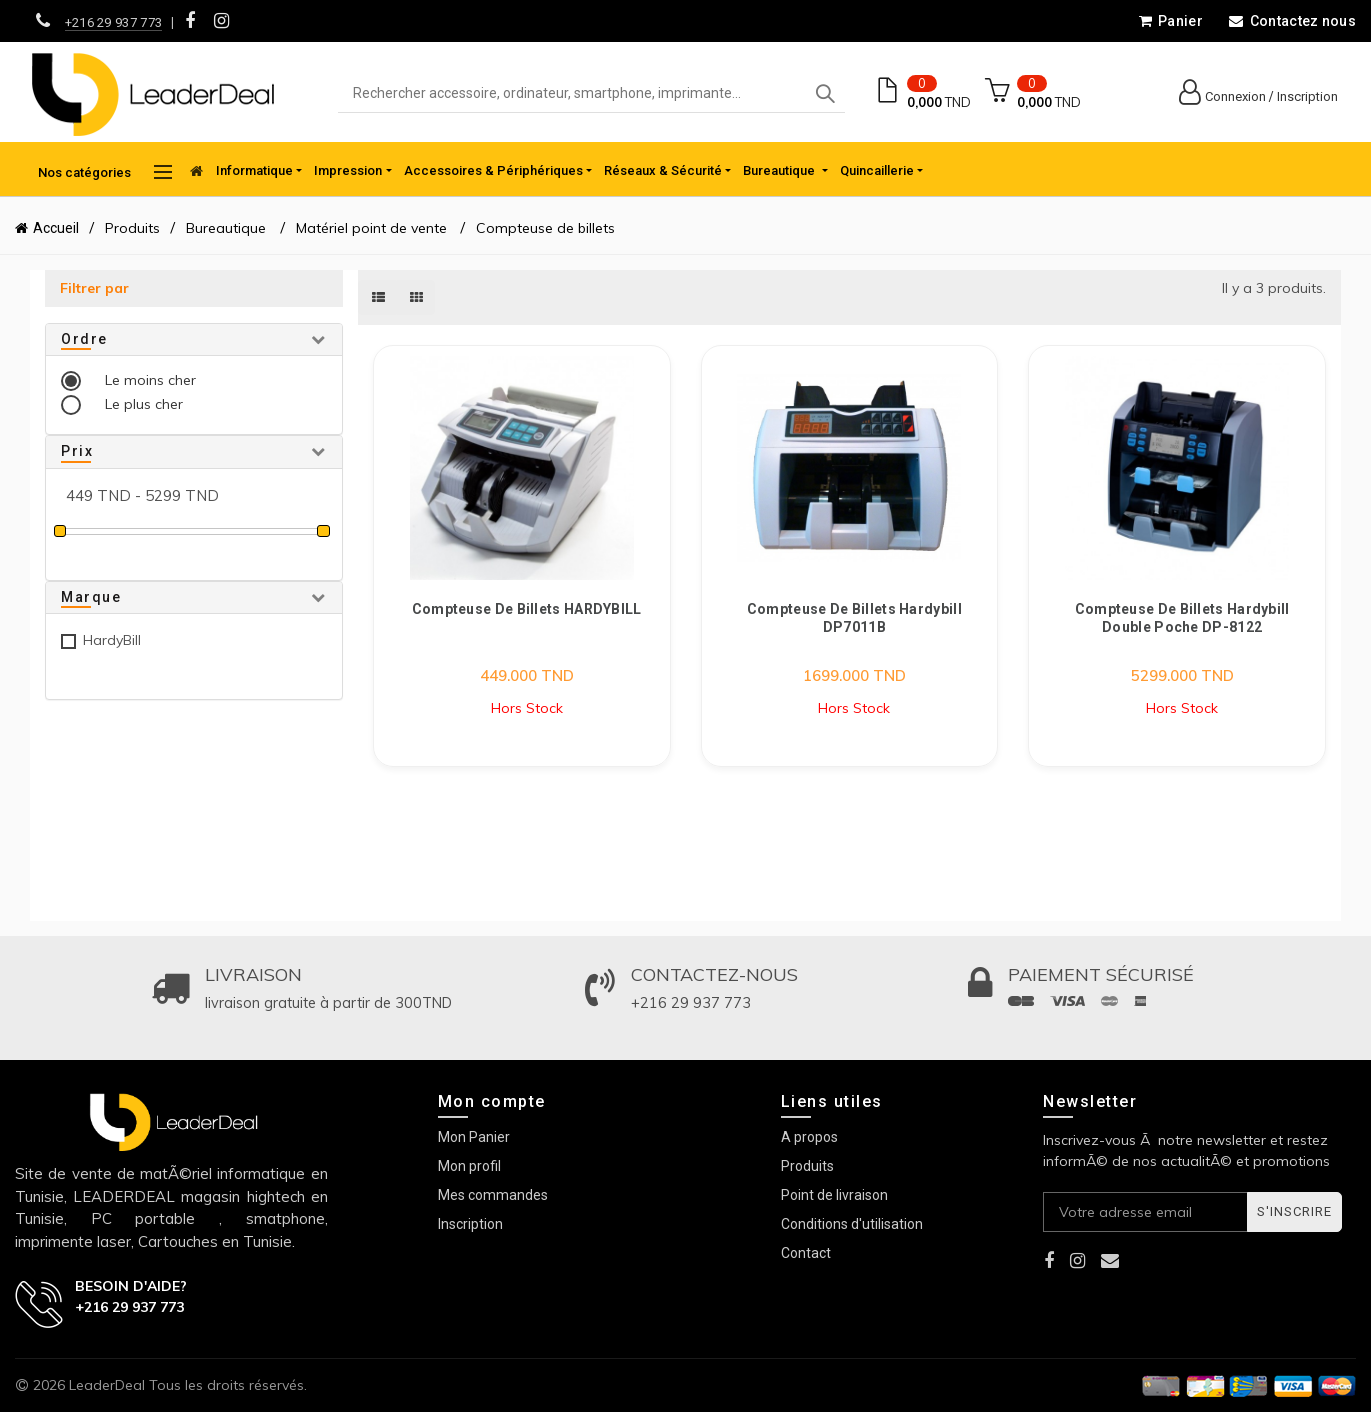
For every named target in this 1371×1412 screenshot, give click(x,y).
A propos (809, 1137)
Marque (91, 597)
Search (825, 94)
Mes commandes (493, 1195)
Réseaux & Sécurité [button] (663, 170)
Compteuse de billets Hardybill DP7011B (854, 618)
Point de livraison (834, 1195)
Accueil (56, 228)
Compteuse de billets (545, 228)
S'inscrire (1294, 1211)
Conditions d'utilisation (852, 1224)
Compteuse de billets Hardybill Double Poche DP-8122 (1182, 618)
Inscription (1307, 96)
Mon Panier (474, 1137)
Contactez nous (1292, 21)
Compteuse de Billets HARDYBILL (527, 609)
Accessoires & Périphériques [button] (493, 170)
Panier (1170, 21)
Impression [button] (348, 170)
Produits (132, 228)
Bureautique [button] (780, 170)
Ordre (84, 339)
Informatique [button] (254, 170)
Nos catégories (105, 172)
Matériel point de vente (371, 228)
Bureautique (228, 228)
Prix (77, 451)
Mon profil (469, 1166)
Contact (806, 1253)
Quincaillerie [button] (877, 170)
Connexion (1235, 96)
